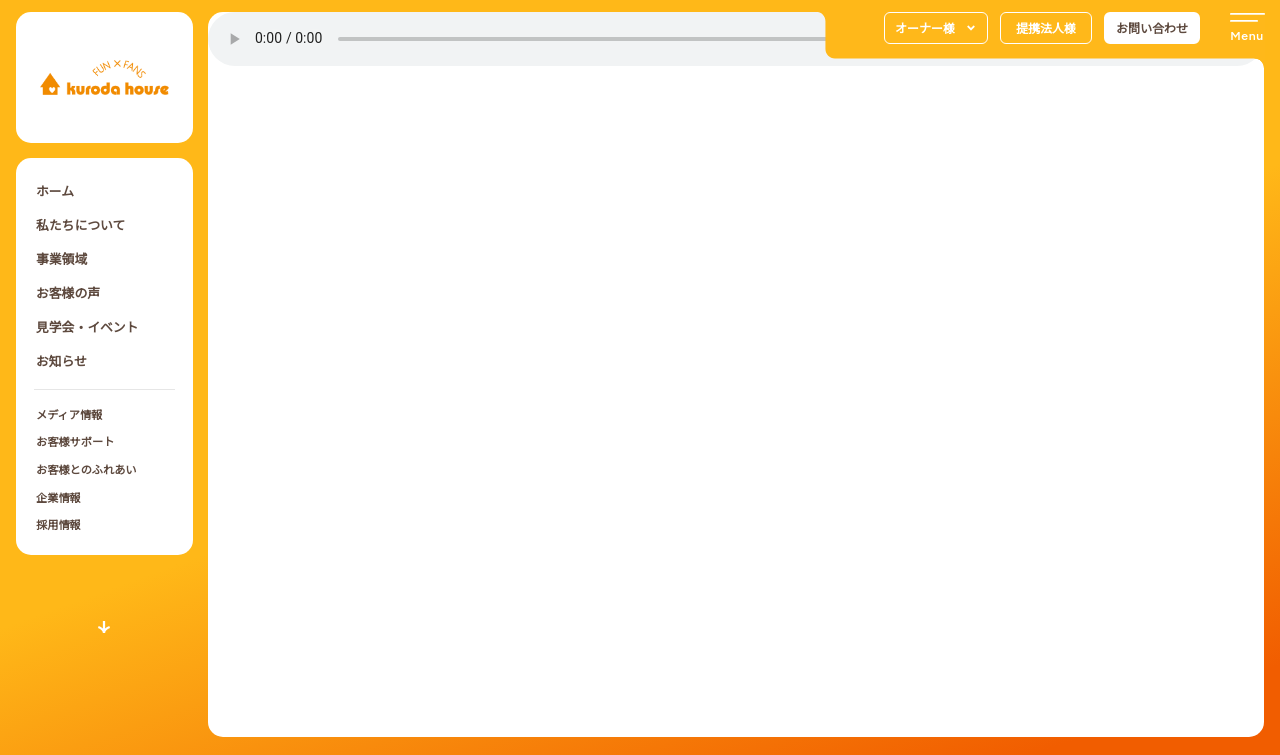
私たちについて (80, 224)
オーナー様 (936, 28)
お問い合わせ (1152, 27)
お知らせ (61, 360)
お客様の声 (68, 292)
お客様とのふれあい (86, 469)
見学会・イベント (87, 326)
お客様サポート (75, 441)
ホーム (55, 190)
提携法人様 (1046, 27)
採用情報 (58, 524)
